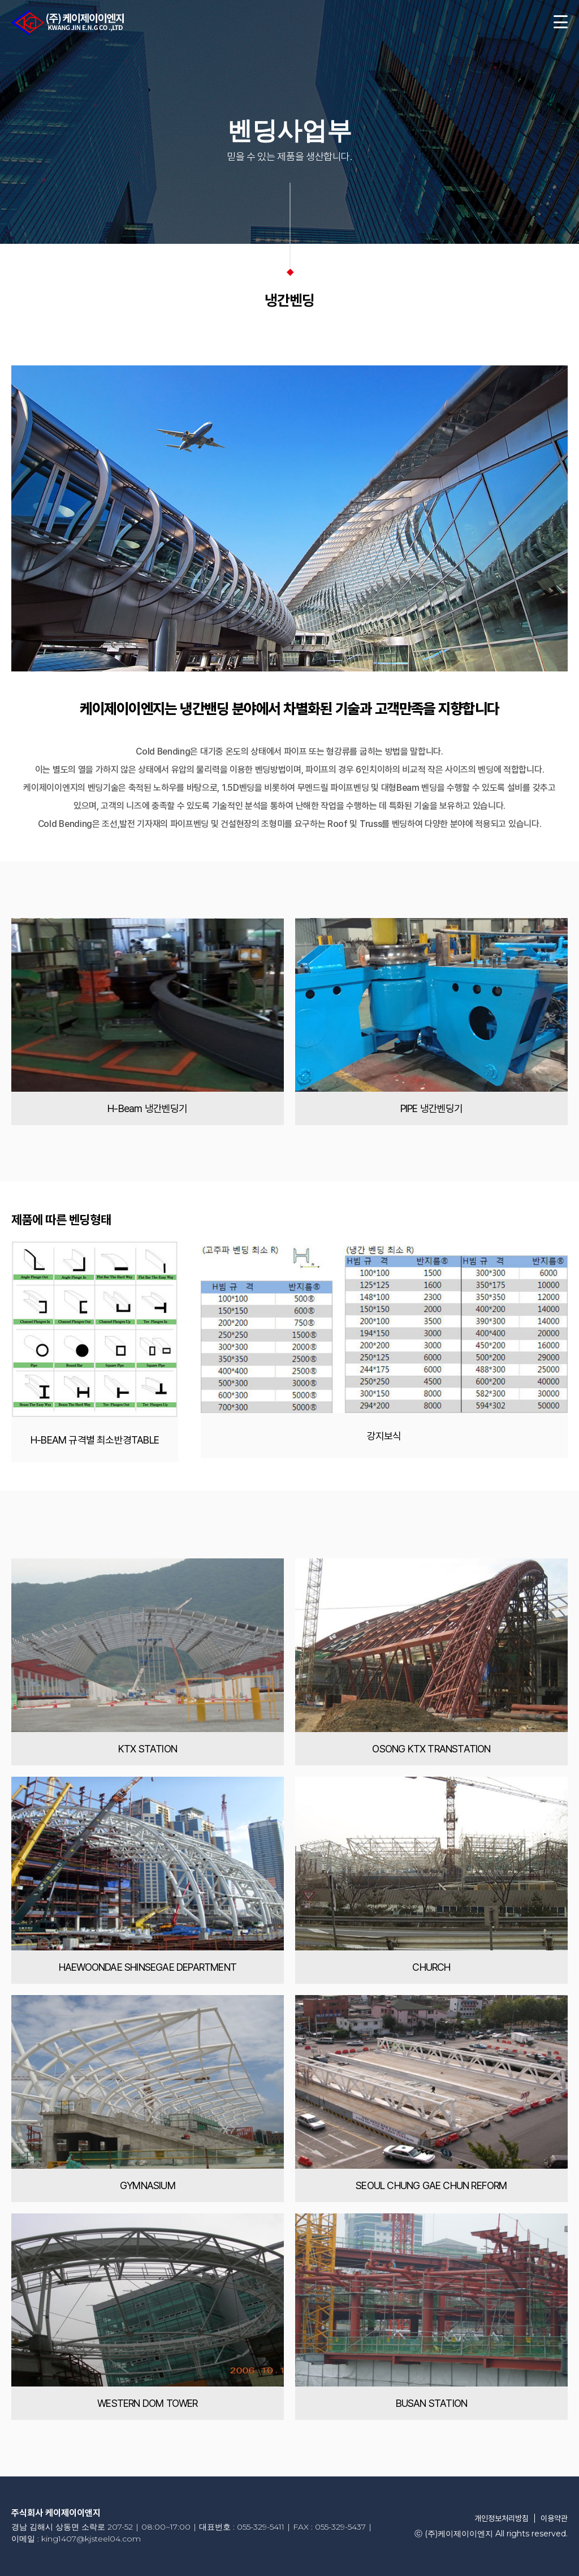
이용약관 (554, 2518)
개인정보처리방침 (501, 2518)
